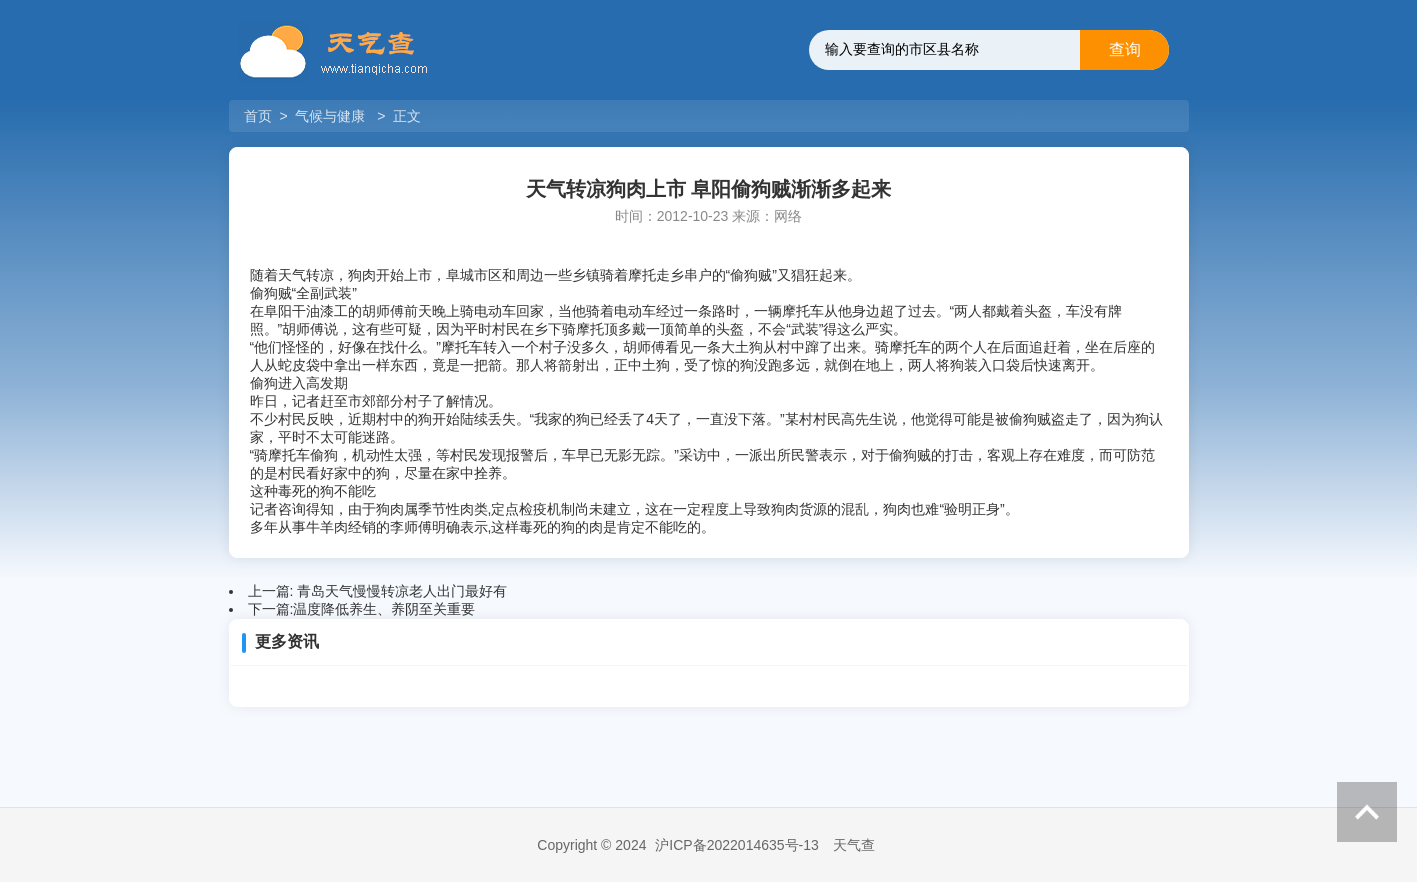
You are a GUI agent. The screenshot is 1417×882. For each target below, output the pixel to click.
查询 (1125, 49)
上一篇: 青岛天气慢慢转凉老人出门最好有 (378, 591)
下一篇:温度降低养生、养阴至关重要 (362, 609)
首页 (260, 116)
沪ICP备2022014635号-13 (736, 845)
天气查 (854, 845)
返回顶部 (1367, 812)
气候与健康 (330, 116)
